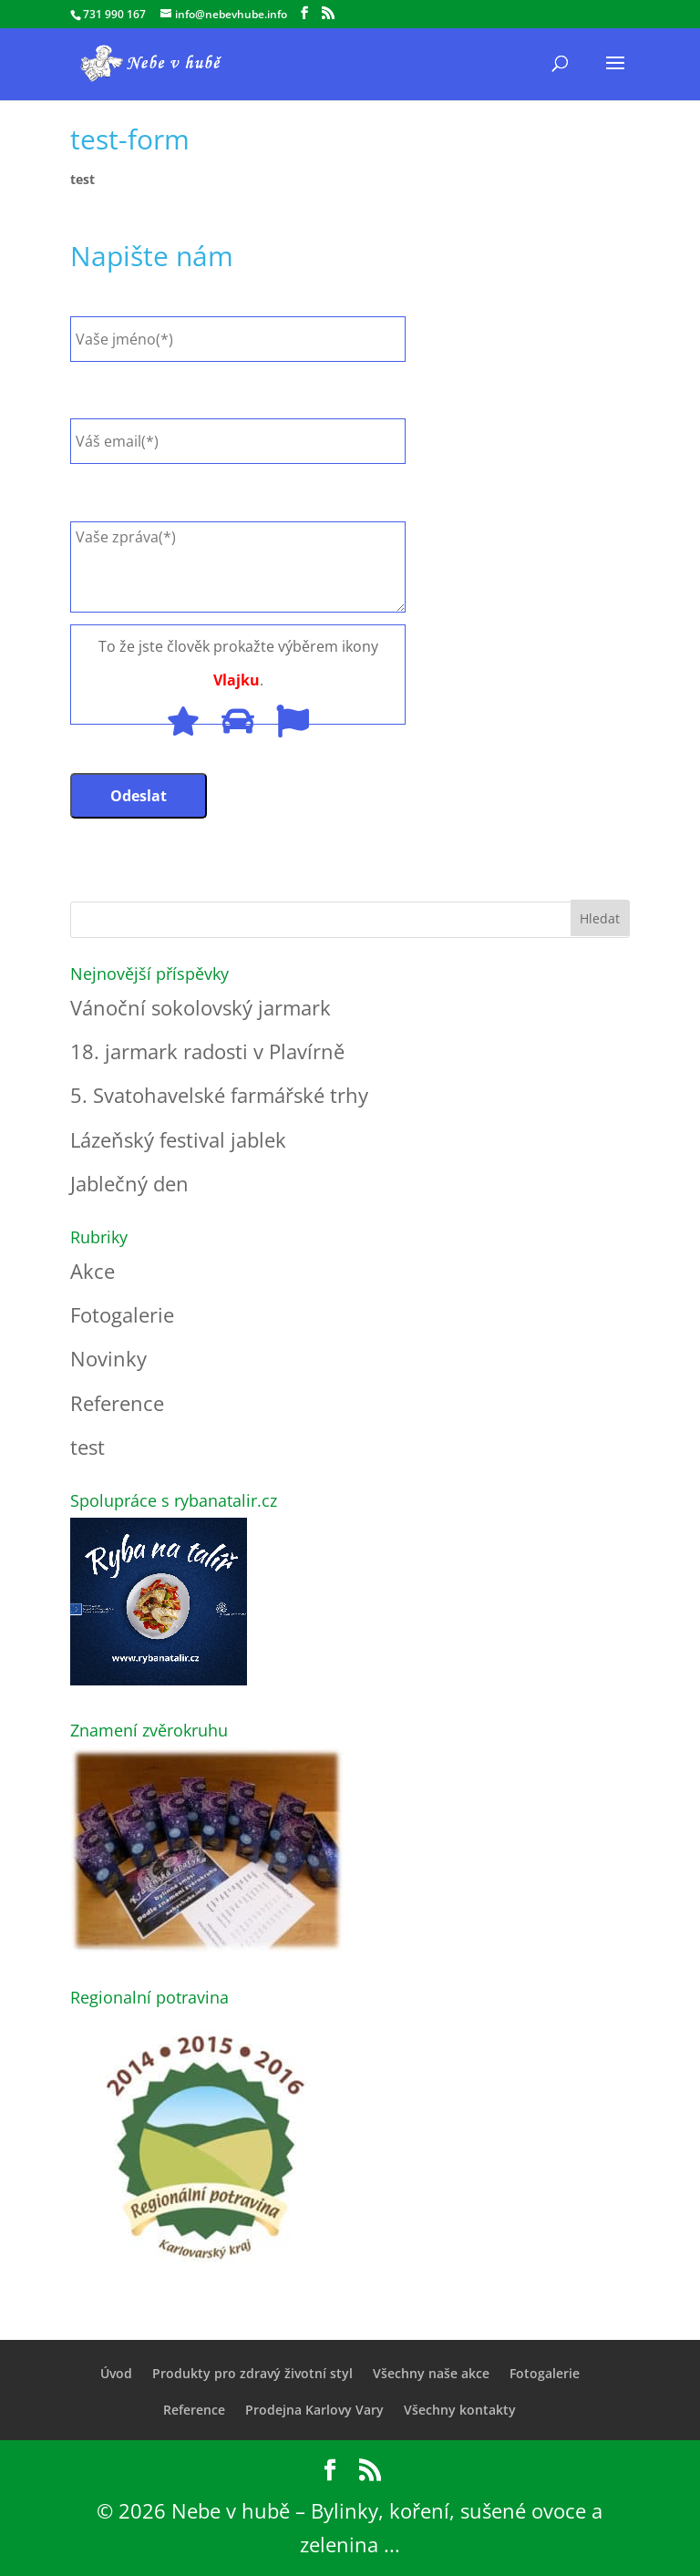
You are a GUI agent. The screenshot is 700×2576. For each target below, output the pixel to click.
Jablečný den (129, 1183)
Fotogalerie (122, 1314)
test (82, 179)
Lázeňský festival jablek (178, 1139)
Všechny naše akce (431, 2373)
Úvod (116, 2373)
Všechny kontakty (460, 2409)
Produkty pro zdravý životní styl (252, 2373)
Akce (92, 1270)
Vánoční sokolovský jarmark (200, 1007)
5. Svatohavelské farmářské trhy (219, 1094)
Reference (117, 1403)
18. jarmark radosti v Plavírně (207, 1051)
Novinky (108, 1358)
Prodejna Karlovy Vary (314, 2409)
